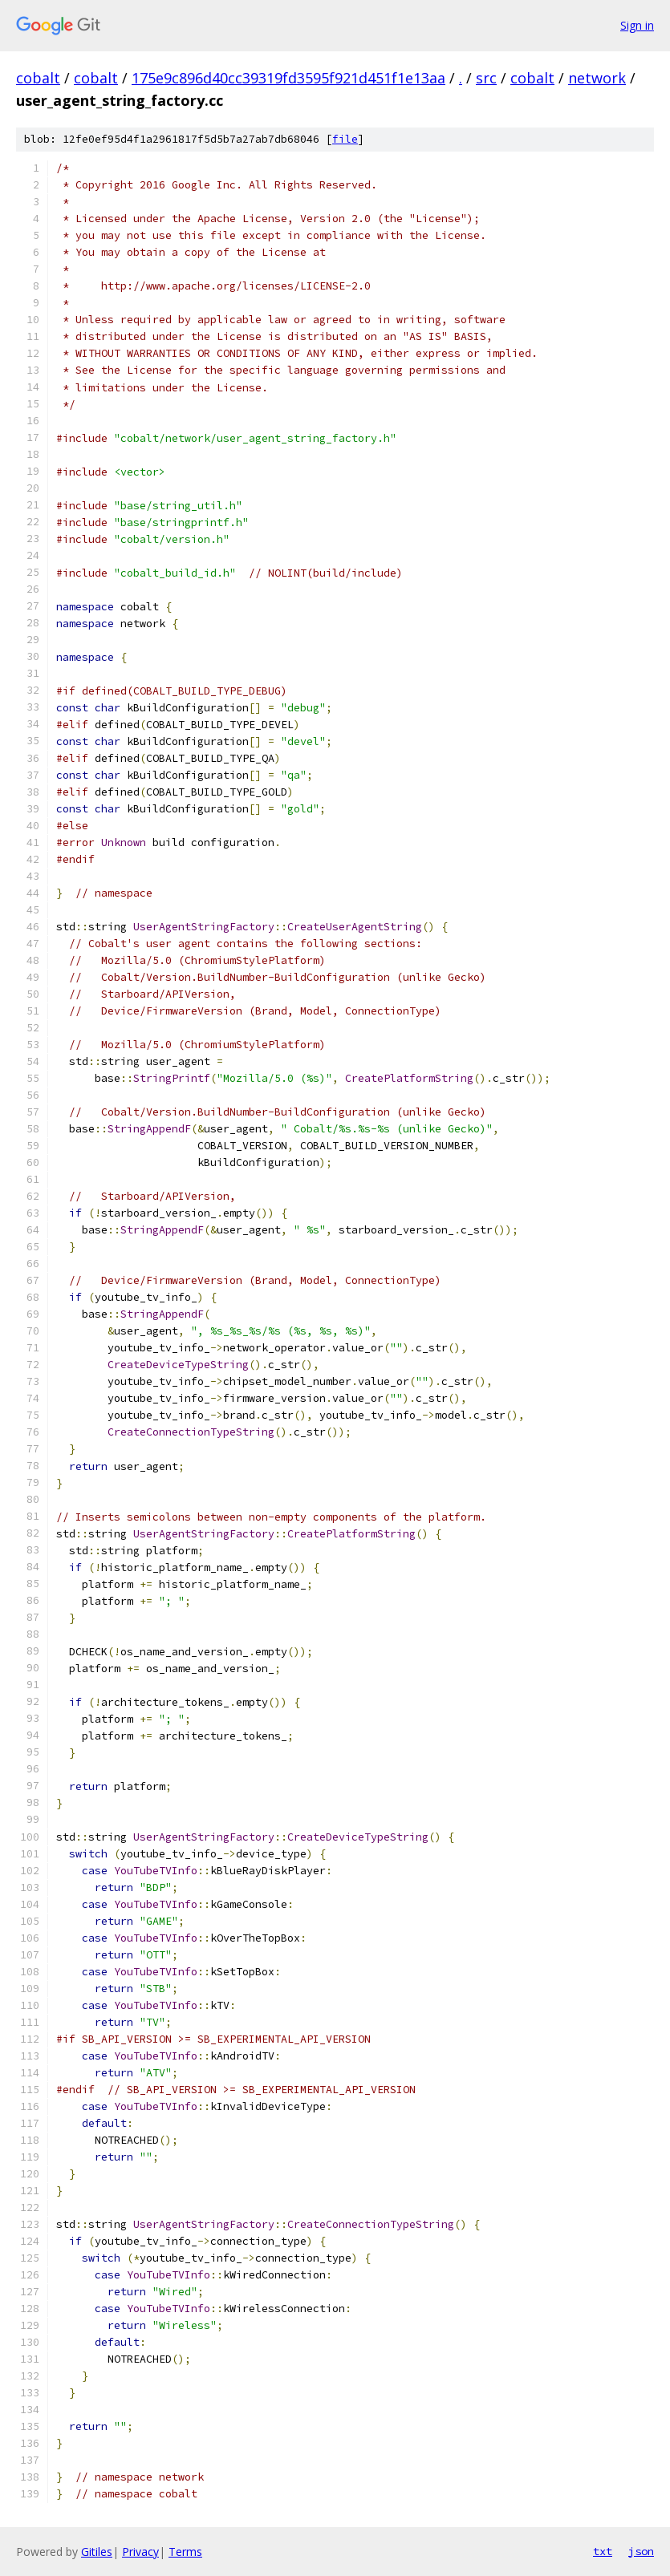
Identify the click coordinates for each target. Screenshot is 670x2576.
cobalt (38, 77)
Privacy (140, 2551)
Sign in (637, 25)
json (641, 2551)
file (345, 139)
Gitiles (96, 2551)
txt (602, 2551)
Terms (185, 2551)
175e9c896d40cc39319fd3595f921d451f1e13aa (288, 77)
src (486, 77)
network (597, 77)
